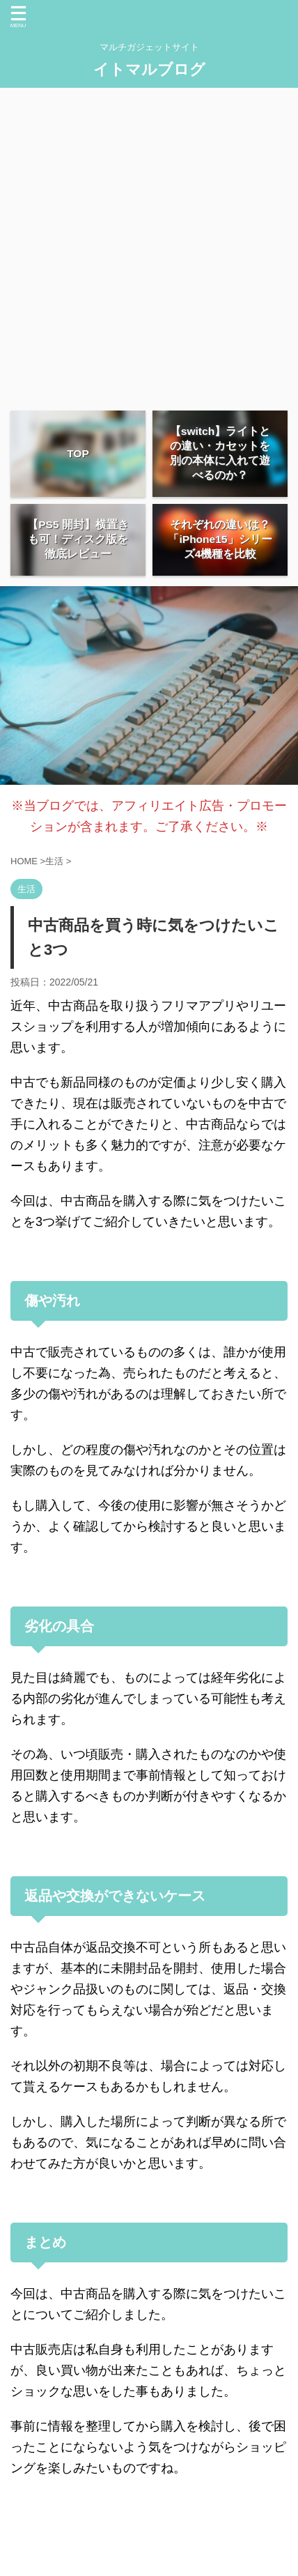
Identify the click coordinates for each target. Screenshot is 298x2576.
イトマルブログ (149, 69)
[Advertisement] (149, 244)
